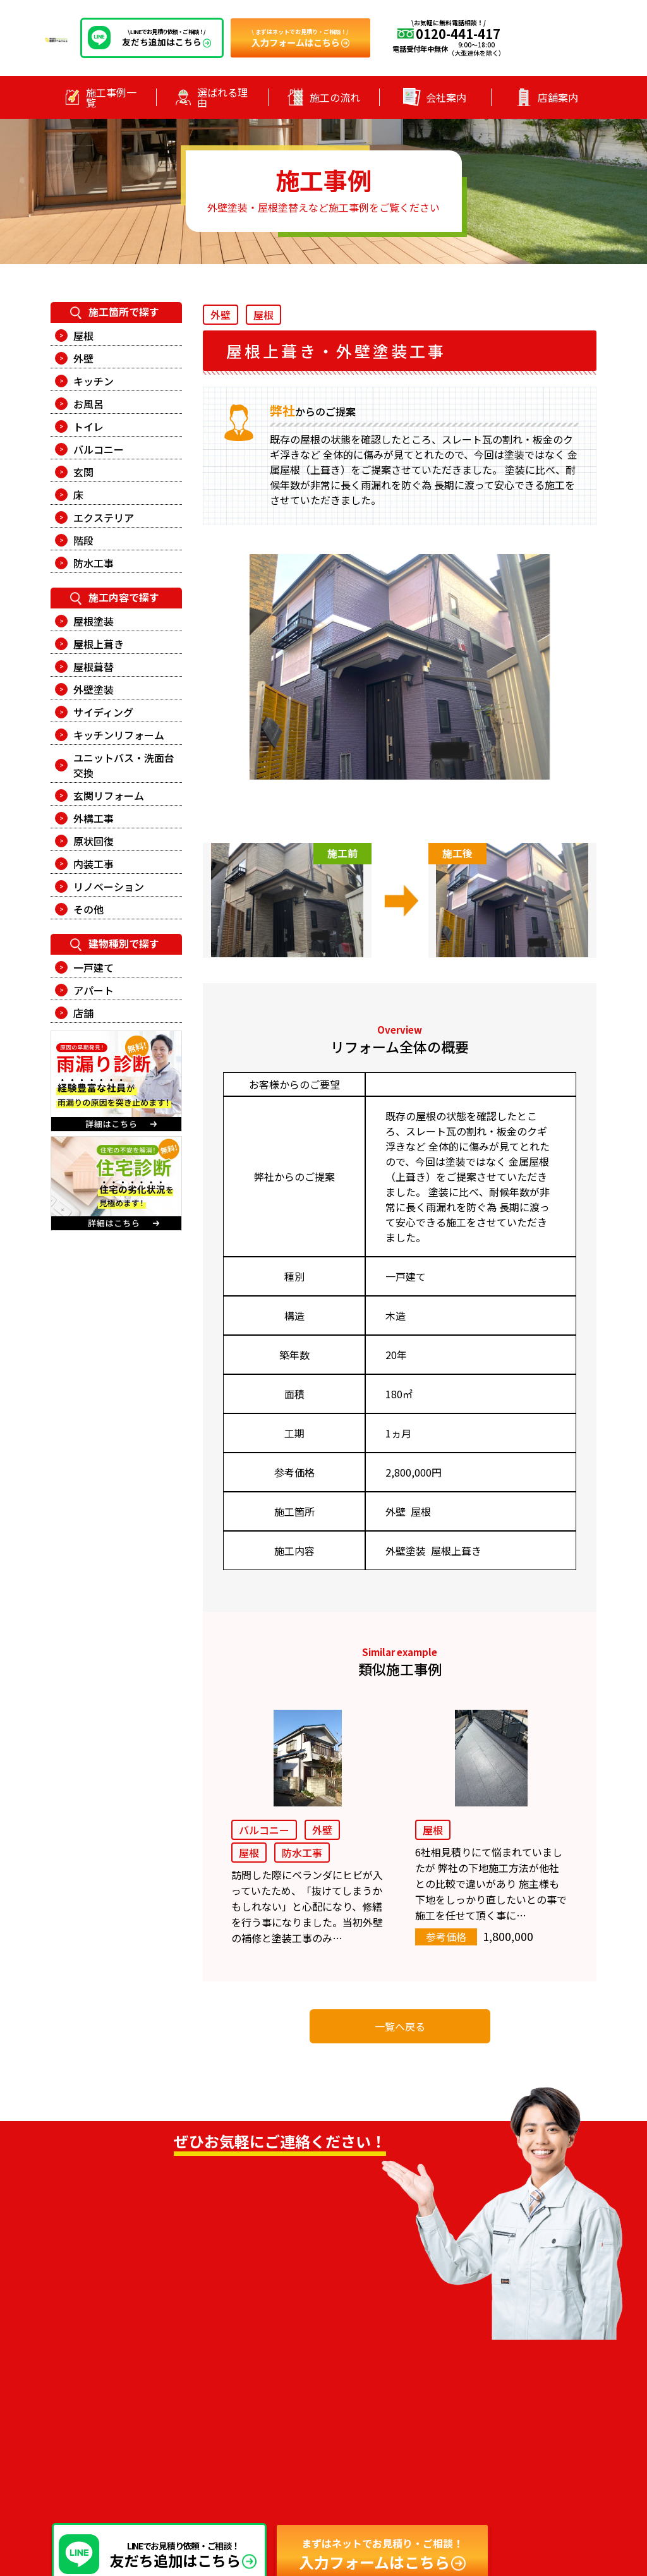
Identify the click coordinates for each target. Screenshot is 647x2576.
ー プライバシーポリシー (505, 2394)
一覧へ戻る (400, 2026)
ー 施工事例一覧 (352, 2377)
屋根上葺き (98, 643)
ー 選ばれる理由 (352, 2394)
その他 (88, 909)
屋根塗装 (93, 621)
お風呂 (88, 403)
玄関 (83, 472)
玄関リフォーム (108, 795)
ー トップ (339, 2359)
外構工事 (93, 818)
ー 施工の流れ (347, 2412)
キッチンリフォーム (118, 734)
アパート (93, 990)
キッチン (93, 381)
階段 (83, 540)
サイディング (103, 712)
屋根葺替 (93, 666)
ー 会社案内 (479, 2377)
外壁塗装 (93, 689)
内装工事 (93, 863)
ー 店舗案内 (343, 2430)
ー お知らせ (479, 2359)
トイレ (88, 426)
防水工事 (93, 563)
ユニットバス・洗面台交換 (123, 765)
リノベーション (108, 886)
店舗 (83, 1012)
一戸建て (93, 967)
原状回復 (93, 841)
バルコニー (98, 449)
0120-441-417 (178, 2280)
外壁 (83, 358)
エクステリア (103, 517)
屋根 (83, 335)
